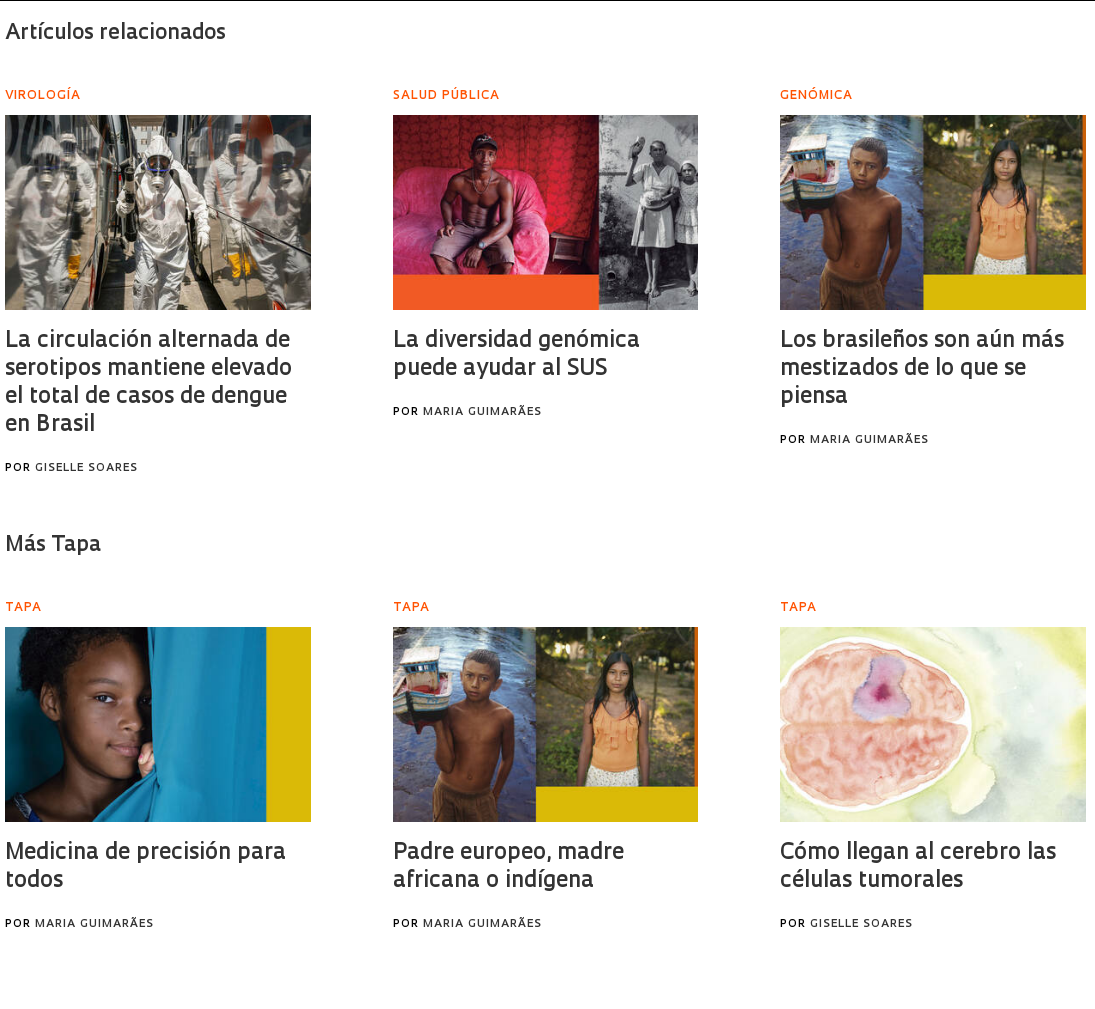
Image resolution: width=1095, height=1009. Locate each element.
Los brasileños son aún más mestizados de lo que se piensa (922, 369)
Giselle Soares (86, 468)
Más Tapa (53, 545)
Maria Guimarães (482, 412)
